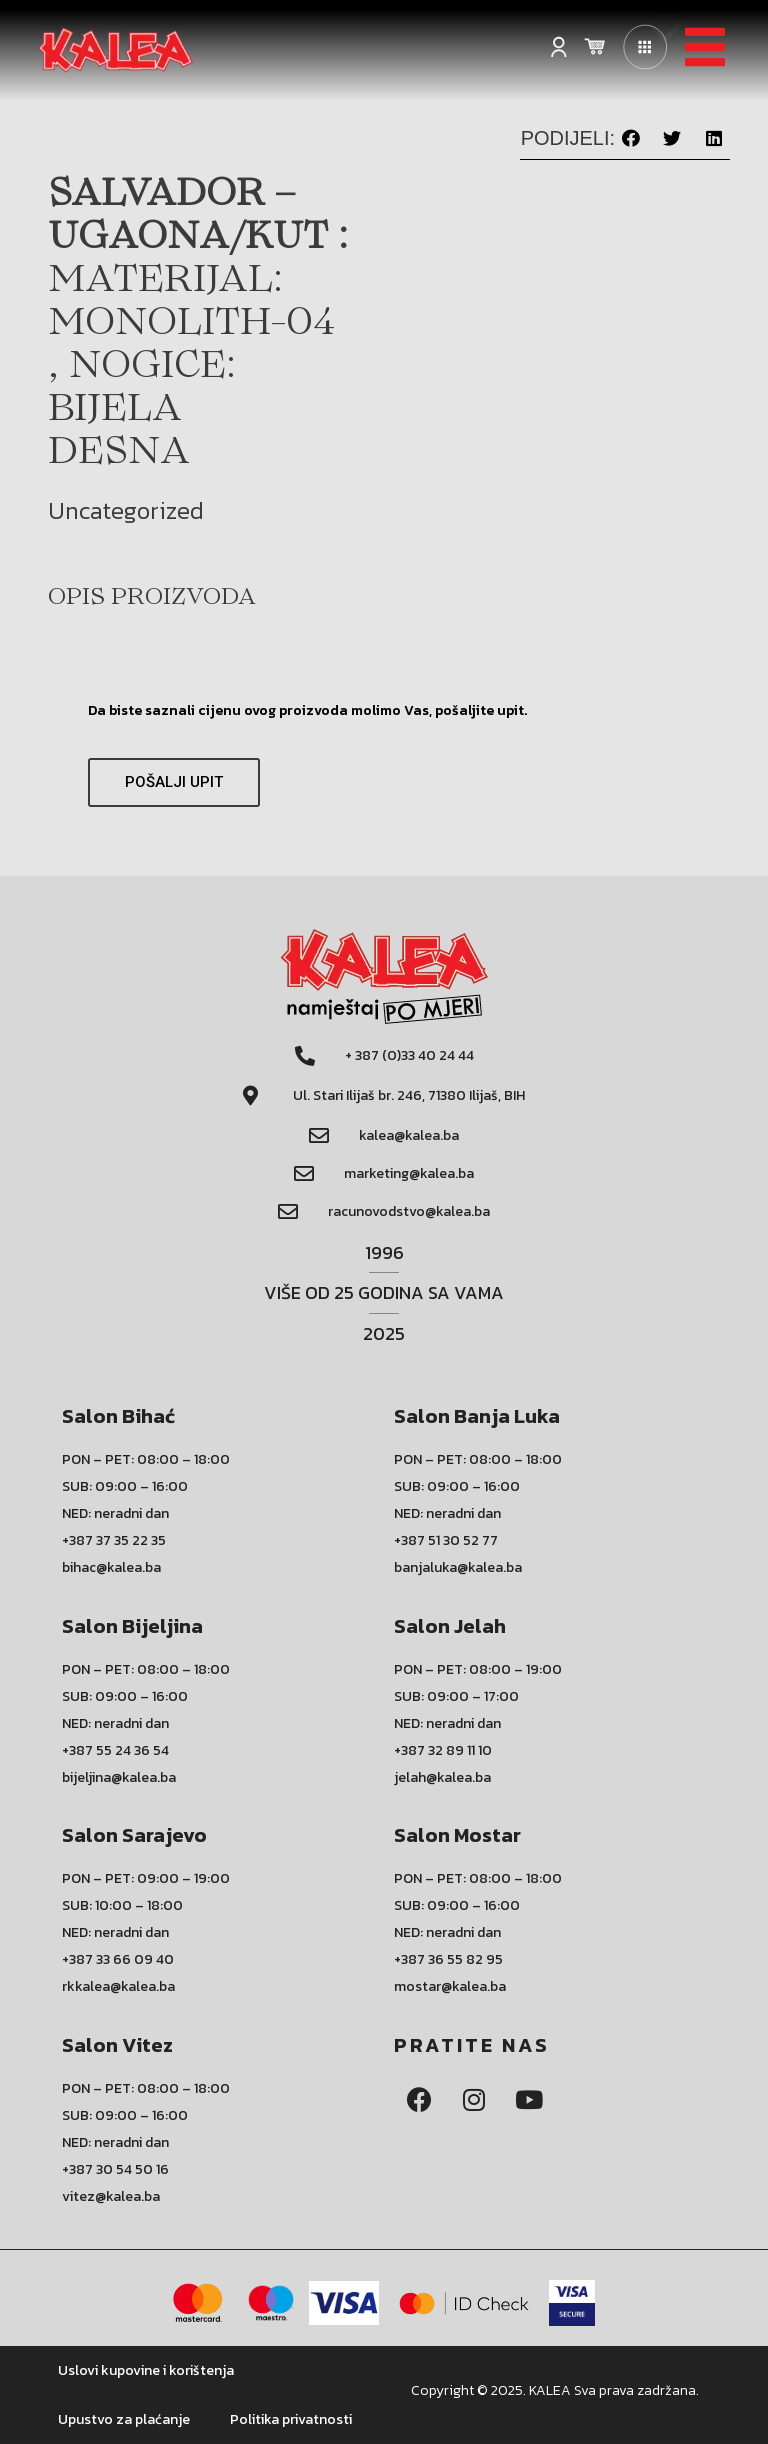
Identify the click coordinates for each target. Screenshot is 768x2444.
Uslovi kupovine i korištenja (146, 2370)
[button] (631, 138)
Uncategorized (126, 510)
